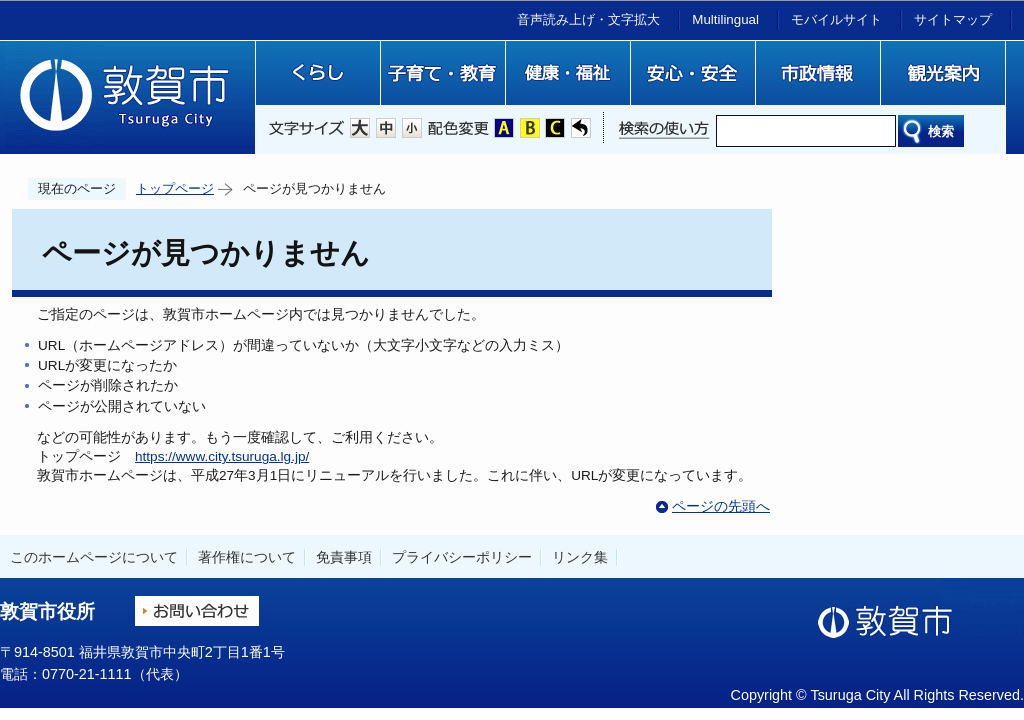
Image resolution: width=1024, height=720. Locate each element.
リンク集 (580, 557)
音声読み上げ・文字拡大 (588, 19)
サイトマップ (953, 19)
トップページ (175, 188)
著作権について (247, 557)
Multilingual (725, 19)
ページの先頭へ (721, 506)
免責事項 (344, 557)
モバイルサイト (836, 19)
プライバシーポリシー (462, 557)
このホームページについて (94, 557)
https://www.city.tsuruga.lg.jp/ (222, 456)
